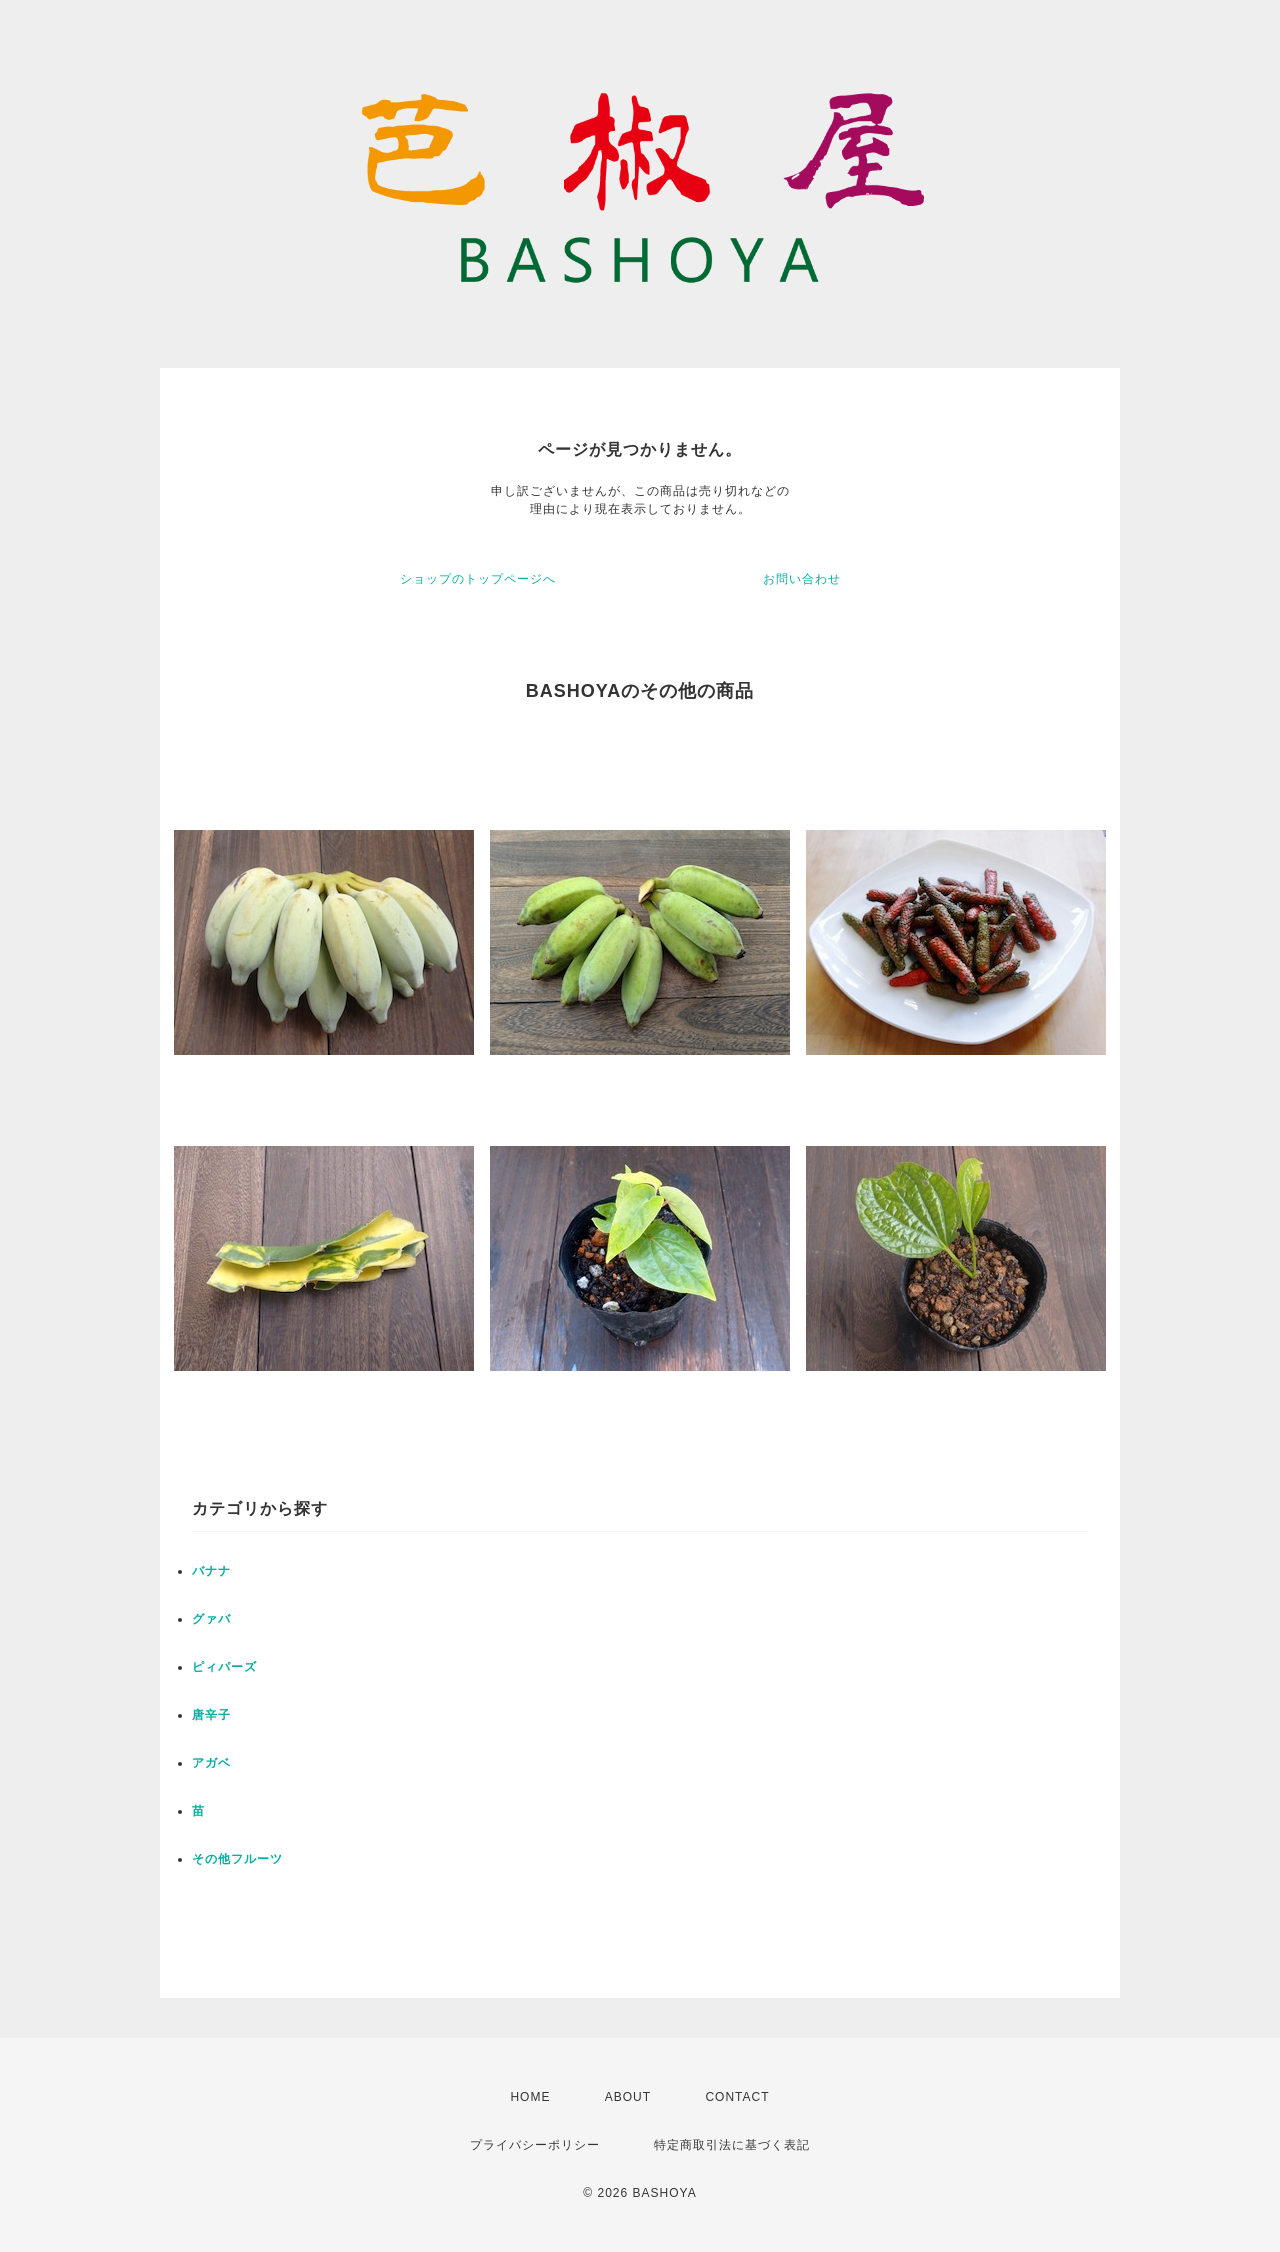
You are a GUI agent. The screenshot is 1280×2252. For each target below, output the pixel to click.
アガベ (211, 1763)
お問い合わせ (802, 579)
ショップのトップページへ (478, 579)
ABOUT (628, 2097)
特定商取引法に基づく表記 (732, 2145)
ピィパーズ (224, 1667)
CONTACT (737, 2097)
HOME (530, 2097)
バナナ (211, 1571)
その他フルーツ (237, 1859)
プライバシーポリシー (535, 2145)
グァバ (211, 1619)
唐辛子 (211, 1715)
